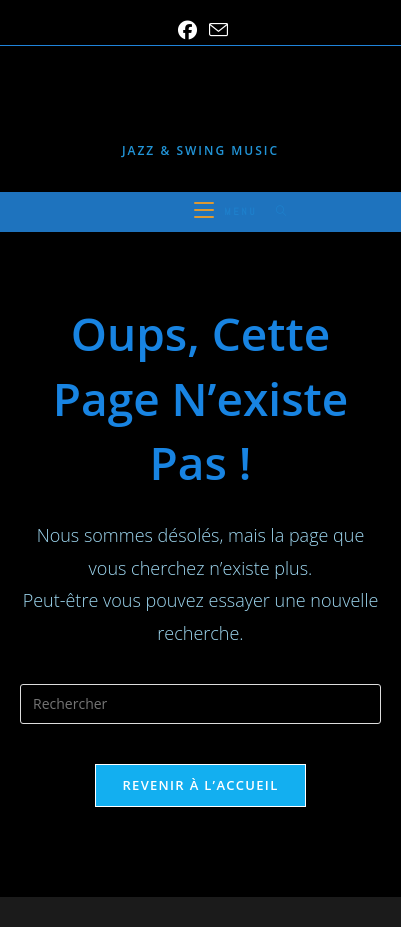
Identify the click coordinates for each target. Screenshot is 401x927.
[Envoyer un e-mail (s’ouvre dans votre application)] (215, 30)
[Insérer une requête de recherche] (200, 704)
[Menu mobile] (227, 211)
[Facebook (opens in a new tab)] (187, 30)
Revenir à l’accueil (200, 785)
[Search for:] (274, 211)
